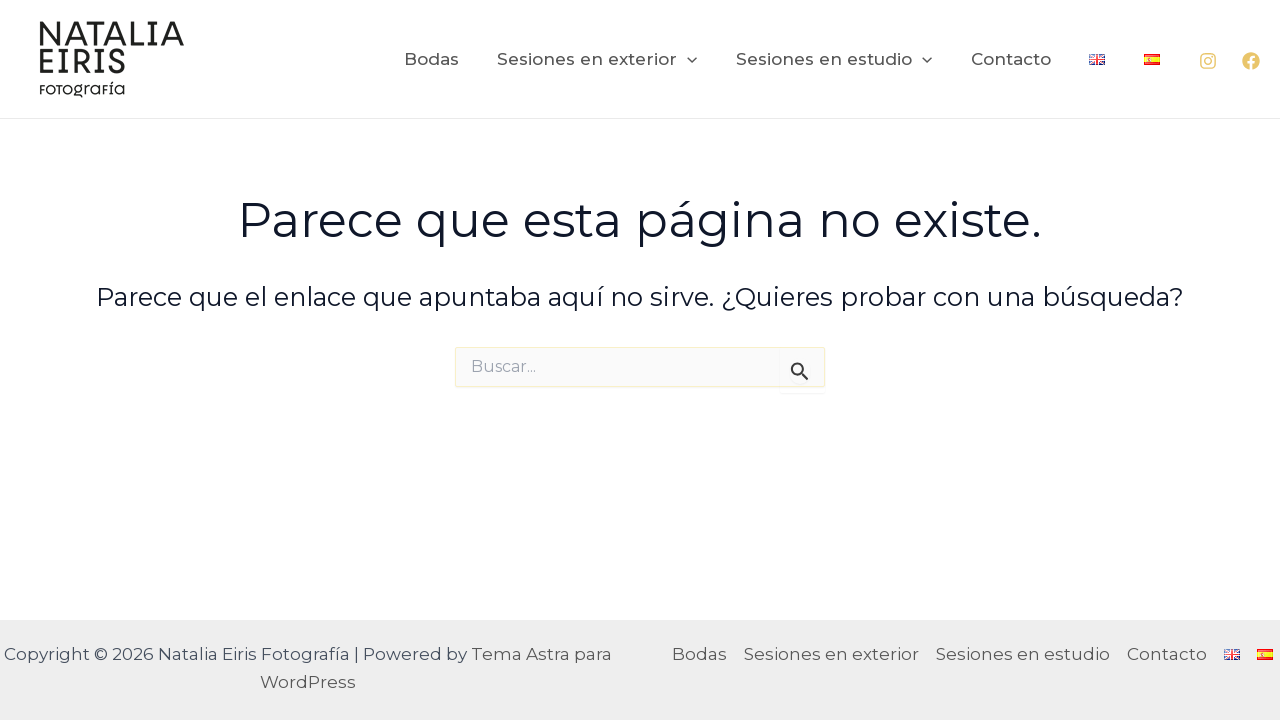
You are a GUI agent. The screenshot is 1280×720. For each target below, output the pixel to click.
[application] (708, 59)
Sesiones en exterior (618, 59)
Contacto (1022, 59)
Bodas (456, 59)
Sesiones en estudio (850, 59)
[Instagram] (1208, 61)
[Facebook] (1251, 61)
